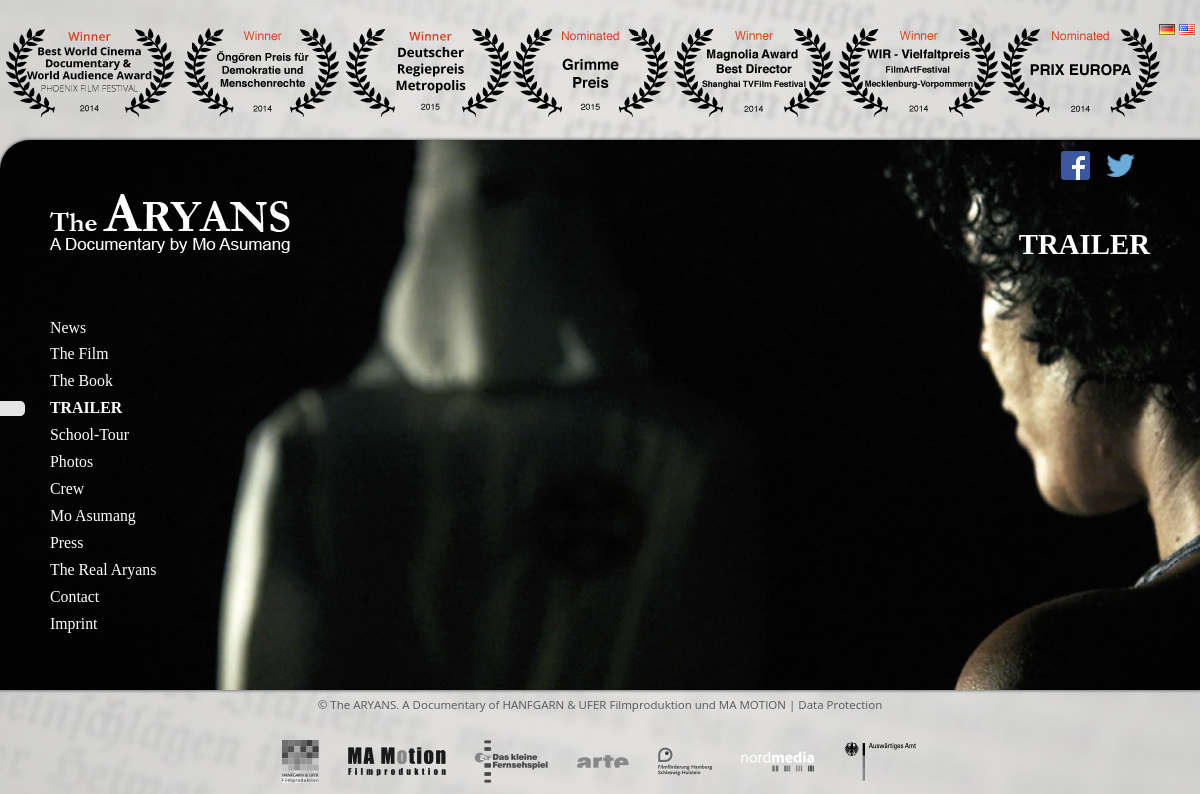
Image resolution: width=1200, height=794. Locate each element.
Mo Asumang (93, 515)
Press (66, 542)
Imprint (73, 623)
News (68, 327)
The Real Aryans (103, 569)
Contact (74, 596)
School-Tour (89, 434)
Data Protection (840, 704)
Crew (67, 488)
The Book (81, 380)
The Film (79, 353)
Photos (71, 461)
